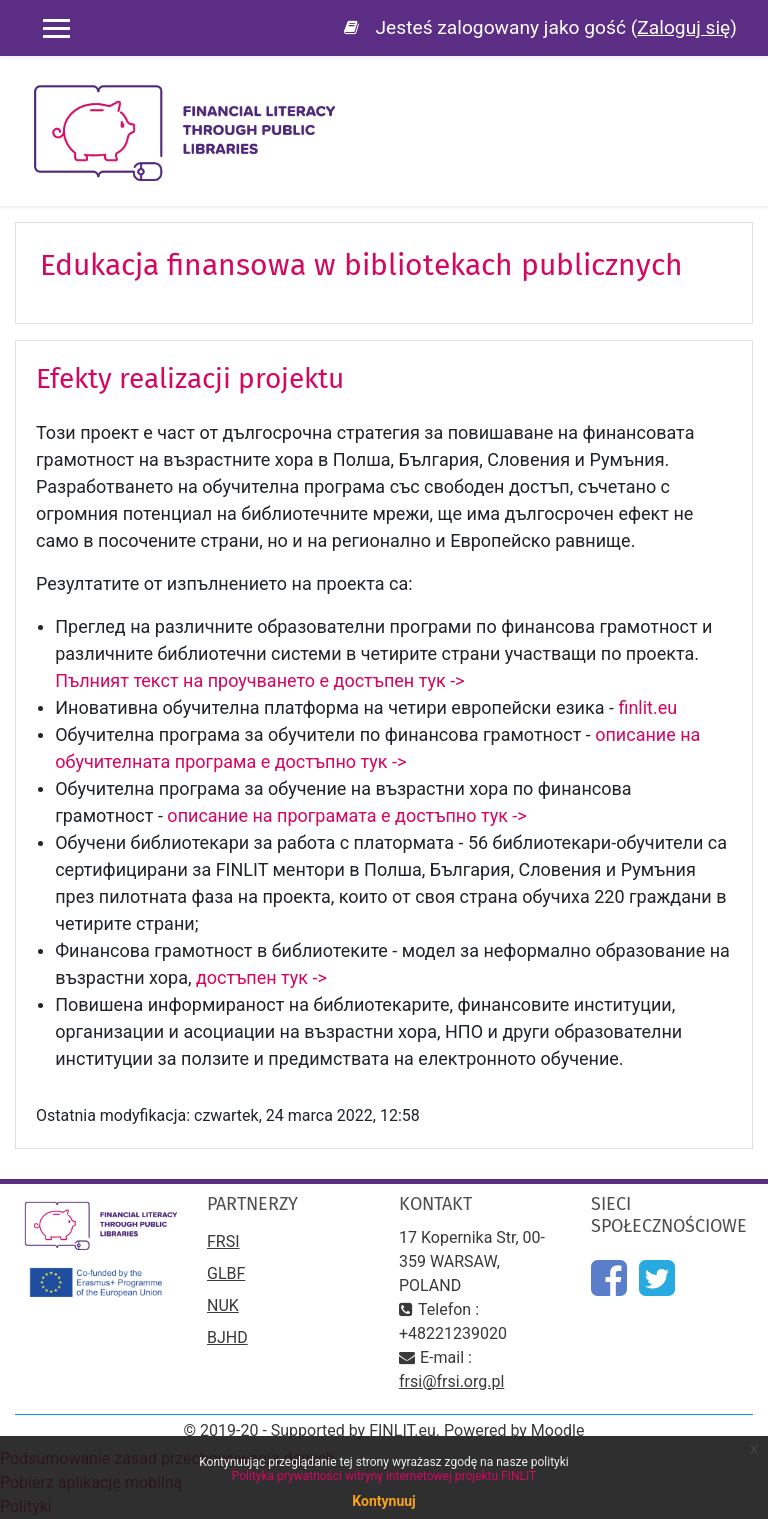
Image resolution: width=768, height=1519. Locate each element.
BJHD (227, 1337)
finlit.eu (649, 707)
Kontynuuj (383, 1501)
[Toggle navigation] (739, 100)
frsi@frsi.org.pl (451, 1381)
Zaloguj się (683, 27)
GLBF (226, 1273)
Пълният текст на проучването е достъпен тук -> (264, 680)
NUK (223, 1305)
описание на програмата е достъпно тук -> (346, 815)
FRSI (223, 1241)
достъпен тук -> (263, 977)
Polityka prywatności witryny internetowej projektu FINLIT (384, 1476)
